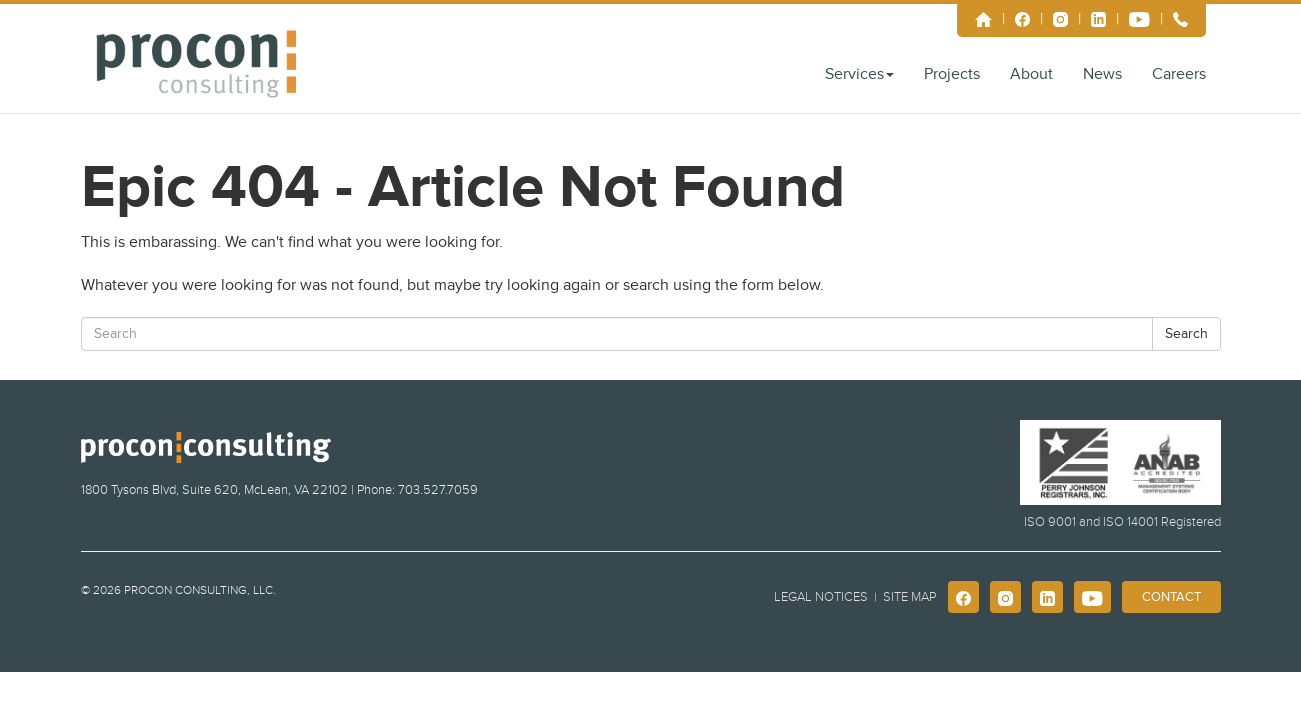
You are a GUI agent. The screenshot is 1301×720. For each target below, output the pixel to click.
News (1102, 74)
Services (859, 74)
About (1031, 74)
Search (1186, 333)
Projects (952, 74)
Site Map (909, 597)
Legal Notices (821, 597)
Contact (1171, 597)
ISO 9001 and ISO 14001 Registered (1122, 522)
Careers (1179, 74)
